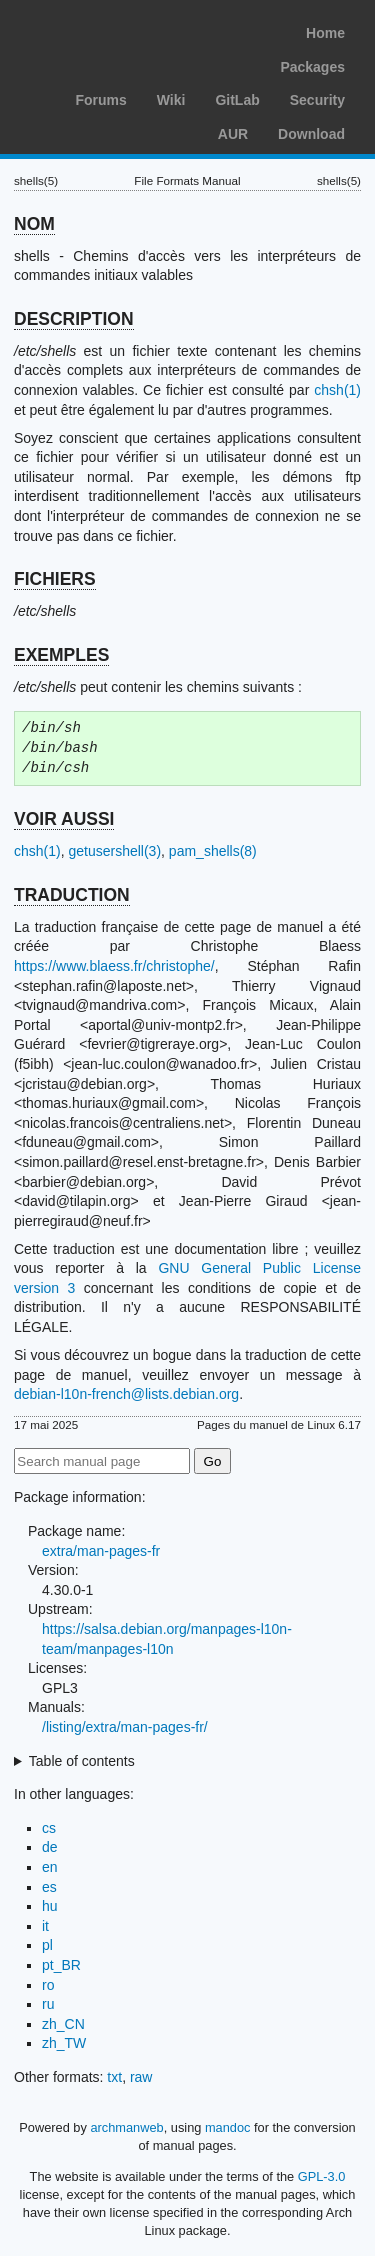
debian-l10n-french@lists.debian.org (126, 1394)
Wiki (171, 100)
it (45, 1926)
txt (114, 2077)
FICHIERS (55, 579)
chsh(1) (337, 390)
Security (317, 100)
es (49, 1887)
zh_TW (64, 2043)
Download (311, 134)
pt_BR (61, 1965)
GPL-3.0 (322, 2176)
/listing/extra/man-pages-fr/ (125, 1727)
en (50, 1867)
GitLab (237, 100)
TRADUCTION (72, 895)
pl (47, 1945)
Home (325, 33)
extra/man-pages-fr (101, 1551)
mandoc (228, 2127)
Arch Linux (110, 30)
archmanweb (126, 2127)
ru (48, 2004)
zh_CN (63, 2024)
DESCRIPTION (74, 319)
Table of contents (82, 1761)
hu (50, 1906)
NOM (34, 224)
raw (141, 2077)
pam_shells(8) (213, 851)
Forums (100, 100)
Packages (312, 67)
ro (48, 1985)
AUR (233, 134)
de (50, 1847)
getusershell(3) (114, 851)
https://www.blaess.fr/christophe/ (114, 966)
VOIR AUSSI (64, 819)
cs (49, 1828)
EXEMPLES (61, 655)
